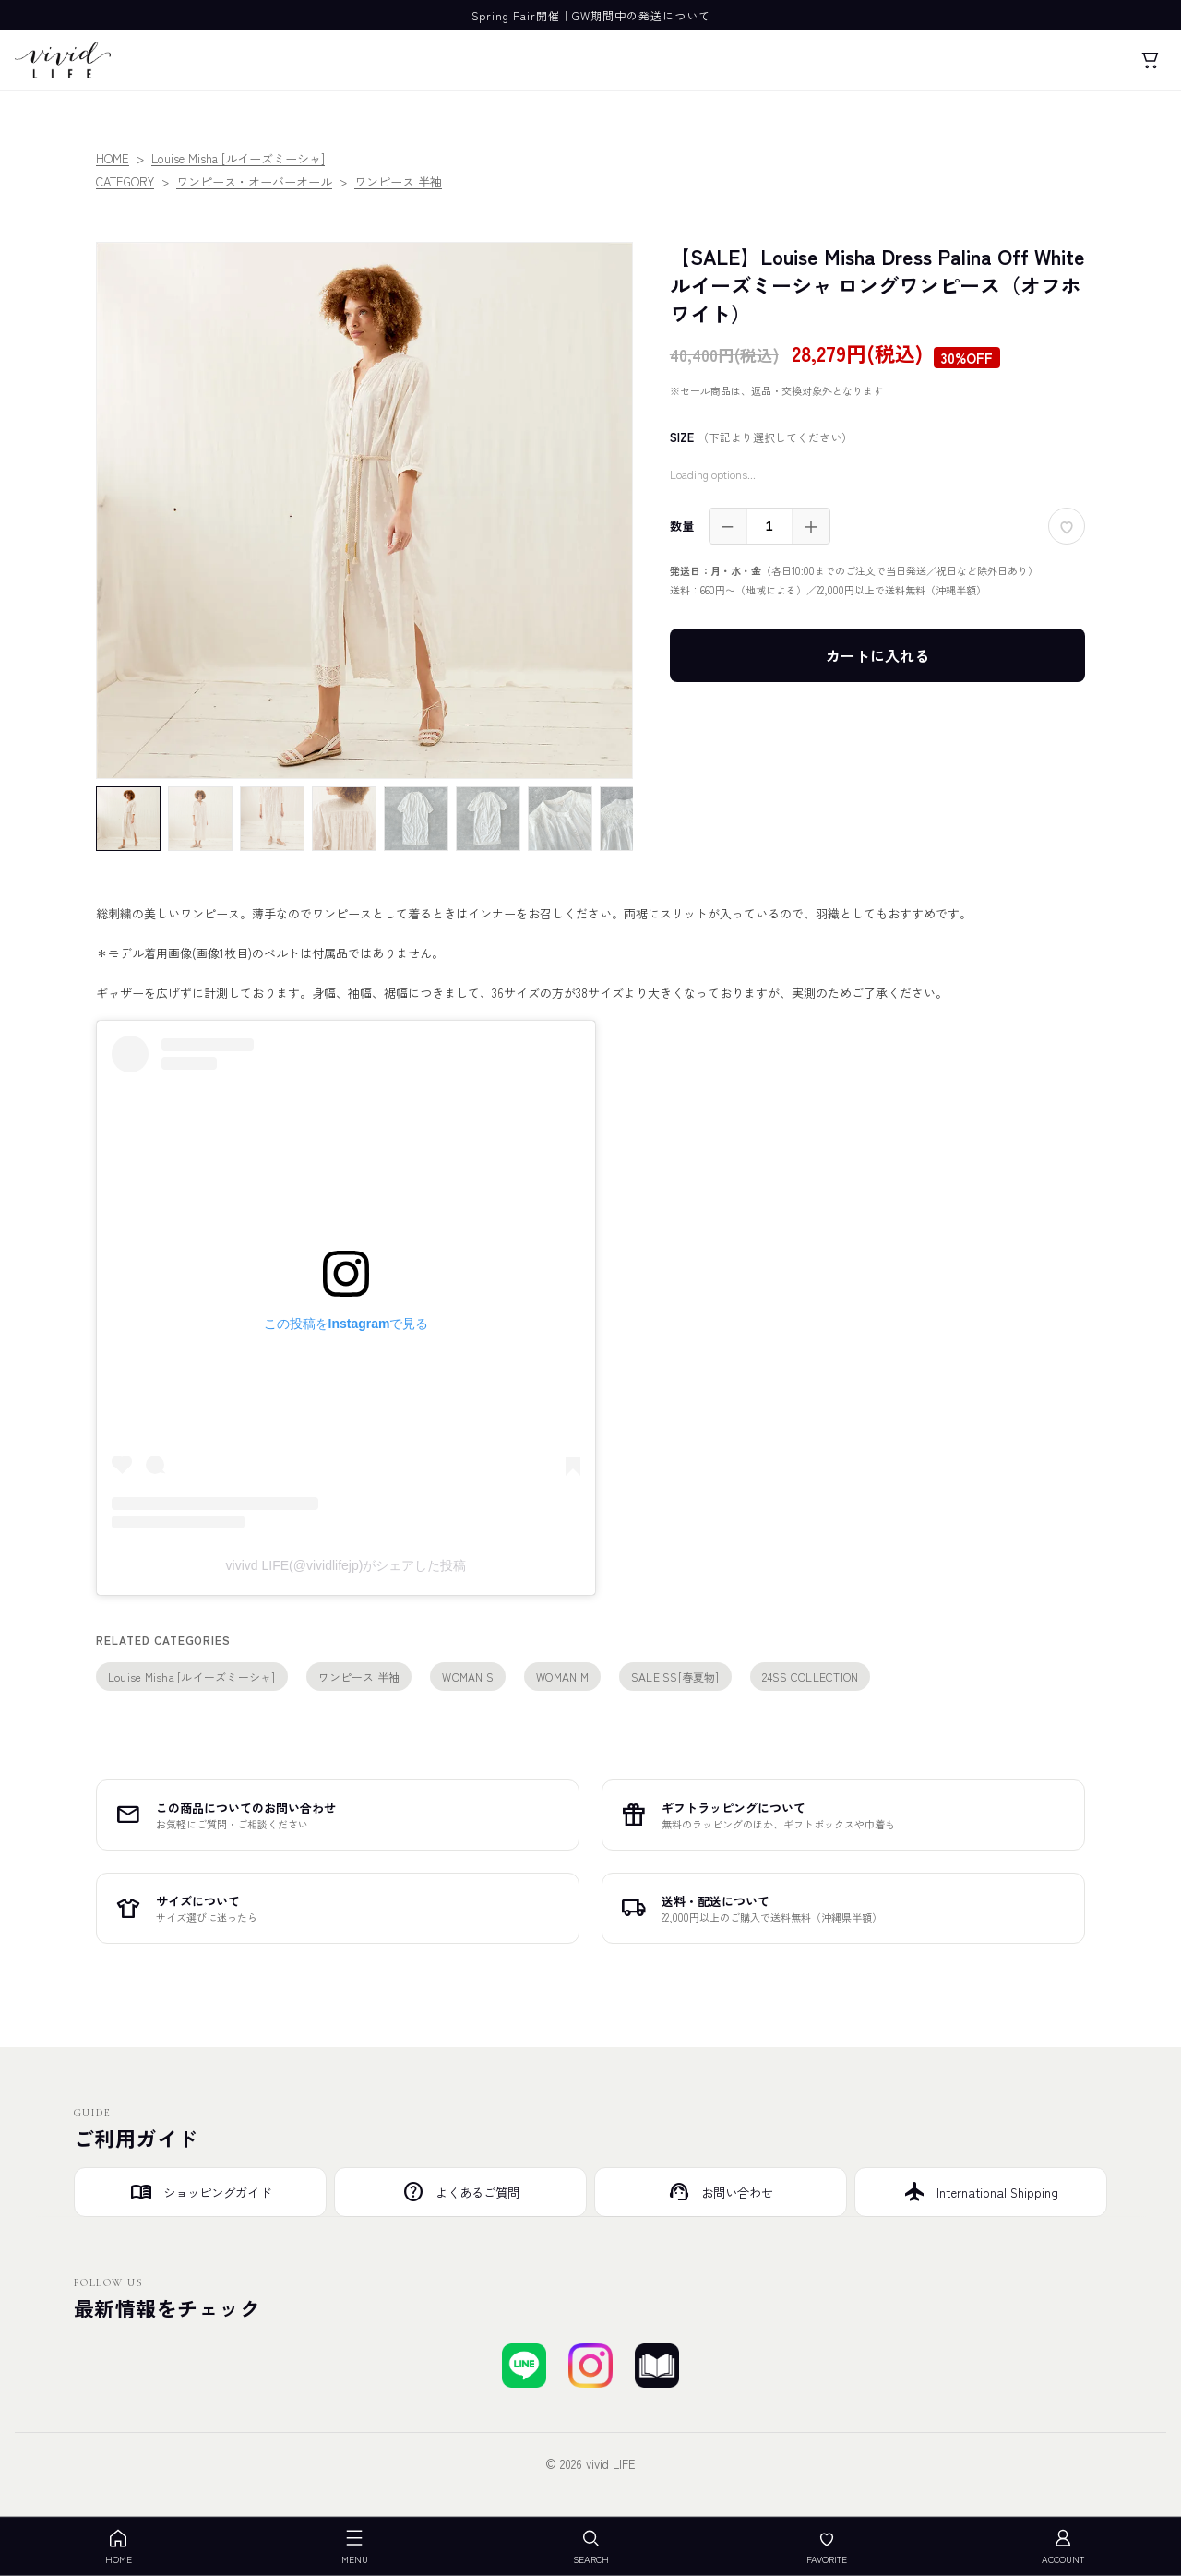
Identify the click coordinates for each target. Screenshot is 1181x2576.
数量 (682, 525)
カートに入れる (877, 655)
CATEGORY (125, 181)
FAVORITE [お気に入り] (826, 2547)
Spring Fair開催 (515, 15)
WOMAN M (562, 1676)
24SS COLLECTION (810, 1676)
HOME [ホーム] (118, 2547)
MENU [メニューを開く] (354, 2547)
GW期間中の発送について (641, 15)
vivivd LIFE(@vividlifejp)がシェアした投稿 (346, 1565)
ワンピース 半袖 (398, 181)
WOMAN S (468, 1676)
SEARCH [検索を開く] (591, 2547)
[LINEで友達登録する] (524, 2365)
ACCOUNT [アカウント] (1063, 2547)
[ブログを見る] (657, 2365)
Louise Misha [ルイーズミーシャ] (238, 158)
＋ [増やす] (811, 526)
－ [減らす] (728, 526)
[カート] (1149, 60)
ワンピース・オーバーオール (254, 181)
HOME (112, 158)
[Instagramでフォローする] (590, 2365)
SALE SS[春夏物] (675, 1676)
